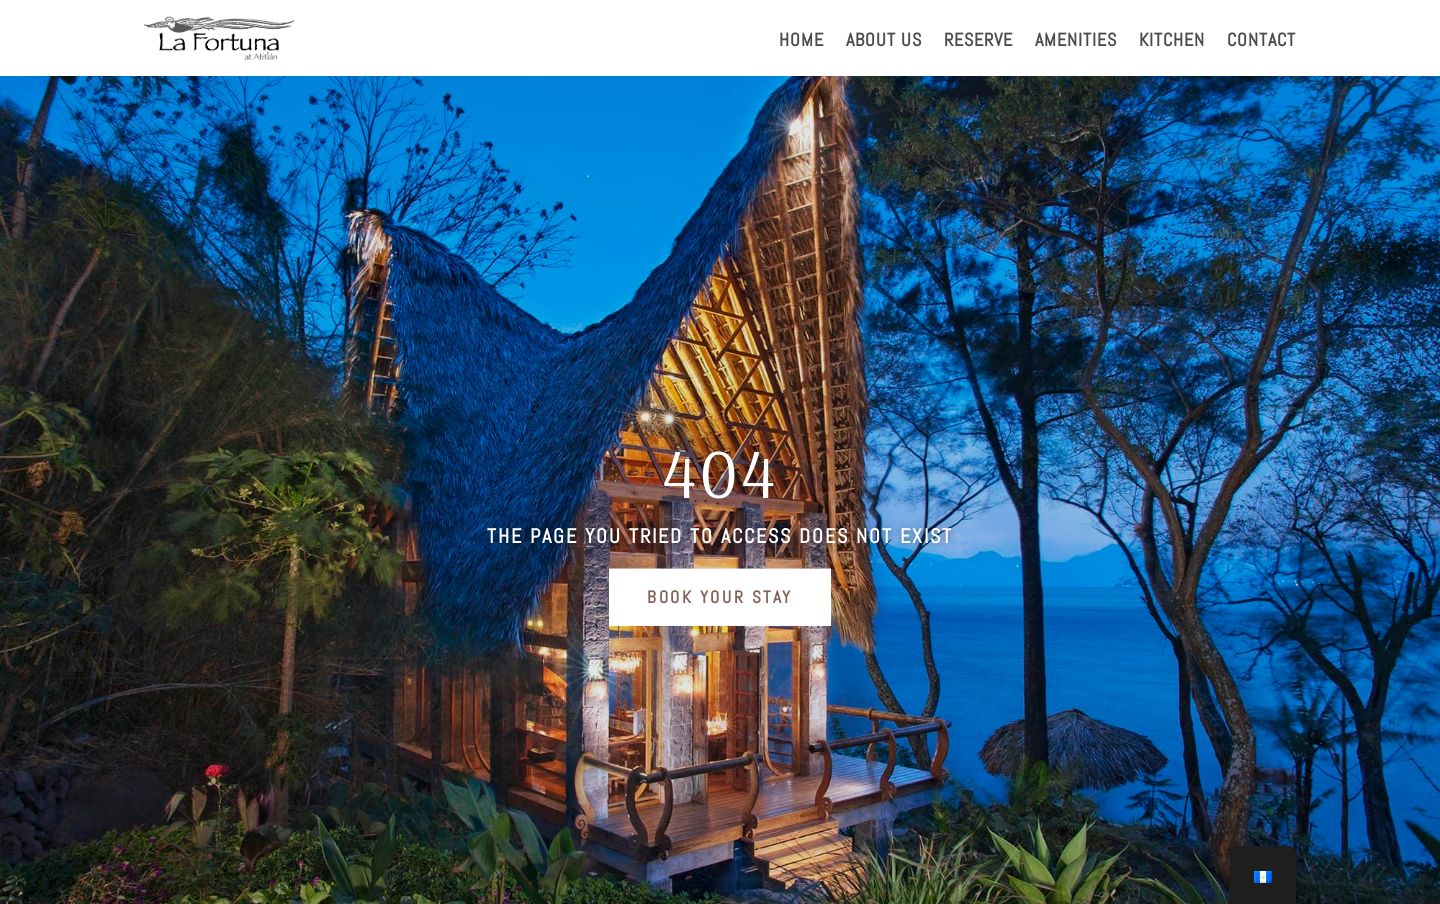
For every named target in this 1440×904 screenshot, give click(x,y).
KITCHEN (1172, 42)
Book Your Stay (720, 597)
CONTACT (1261, 42)
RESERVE (978, 42)
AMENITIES (1076, 42)
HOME (801, 42)
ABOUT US (884, 42)
